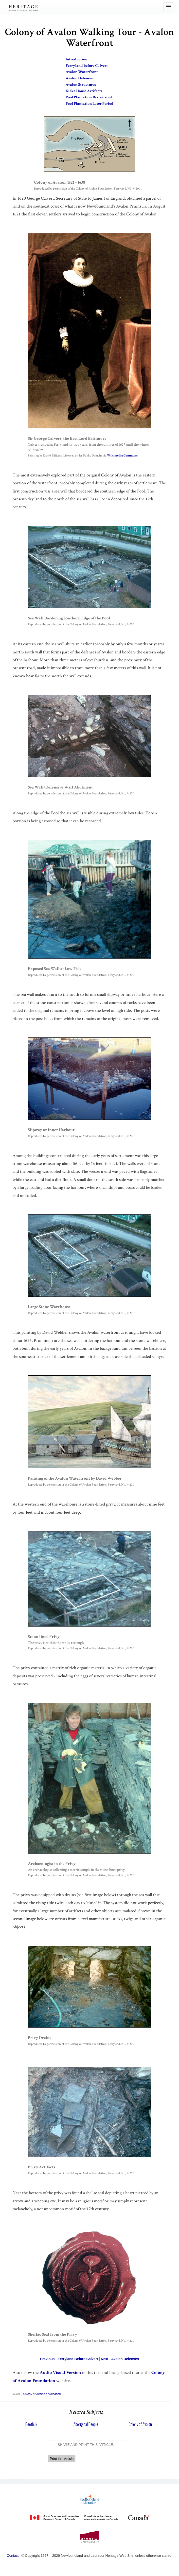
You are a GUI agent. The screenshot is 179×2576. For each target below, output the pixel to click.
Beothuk (31, 2424)
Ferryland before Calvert (87, 65)
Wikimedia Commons (122, 455)
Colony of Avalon (140, 2424)
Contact (12, 2556)
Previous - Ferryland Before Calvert (69, 2359)
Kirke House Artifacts (84, 91)
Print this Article (61, 2459)
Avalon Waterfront (82, 71)
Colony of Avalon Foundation (42, 2394)
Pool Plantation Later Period (89, 103)
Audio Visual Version (60, 2372)
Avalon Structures (81, 84)
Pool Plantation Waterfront (89, 97)
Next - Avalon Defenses (120, 2359)
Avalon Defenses (79, 78)
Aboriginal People (85, 2424)
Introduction (76, 59)
